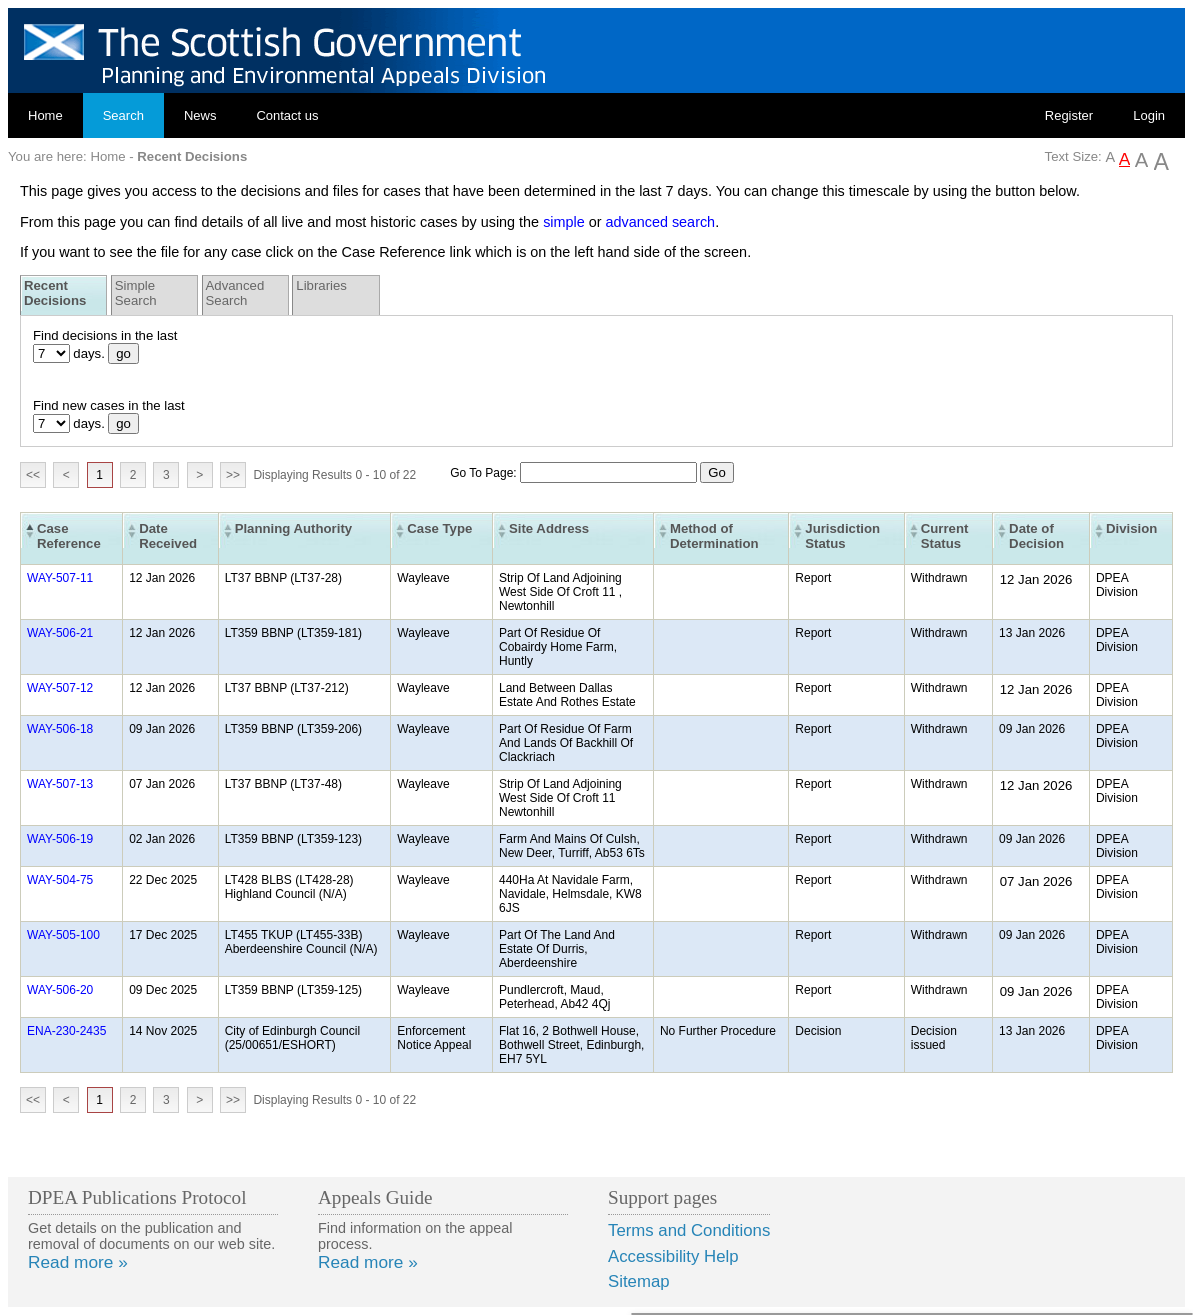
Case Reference (69, 536)
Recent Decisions (55, 293)
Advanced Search (235, 293)
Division (1131, 528)
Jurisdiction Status (842, 536)
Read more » (78, 1262)
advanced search (661, 222)
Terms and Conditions (689, 1230)
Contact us (287, 115)
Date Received (168, 536)
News (200, 115)
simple (564, 222)
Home (45, 115)
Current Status (945, 536)
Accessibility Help (673, 1256)
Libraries (321, 285)
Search (123, 115)
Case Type (439, 528)
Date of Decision (1036, 536)
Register (1069, 115)
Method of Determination (714, 536)
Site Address (549, 528)
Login (1149, 115)
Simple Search (136, 293)
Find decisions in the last (105, 335)
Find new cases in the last (109, 405)
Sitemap (639, 1281)
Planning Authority (293, 528)
